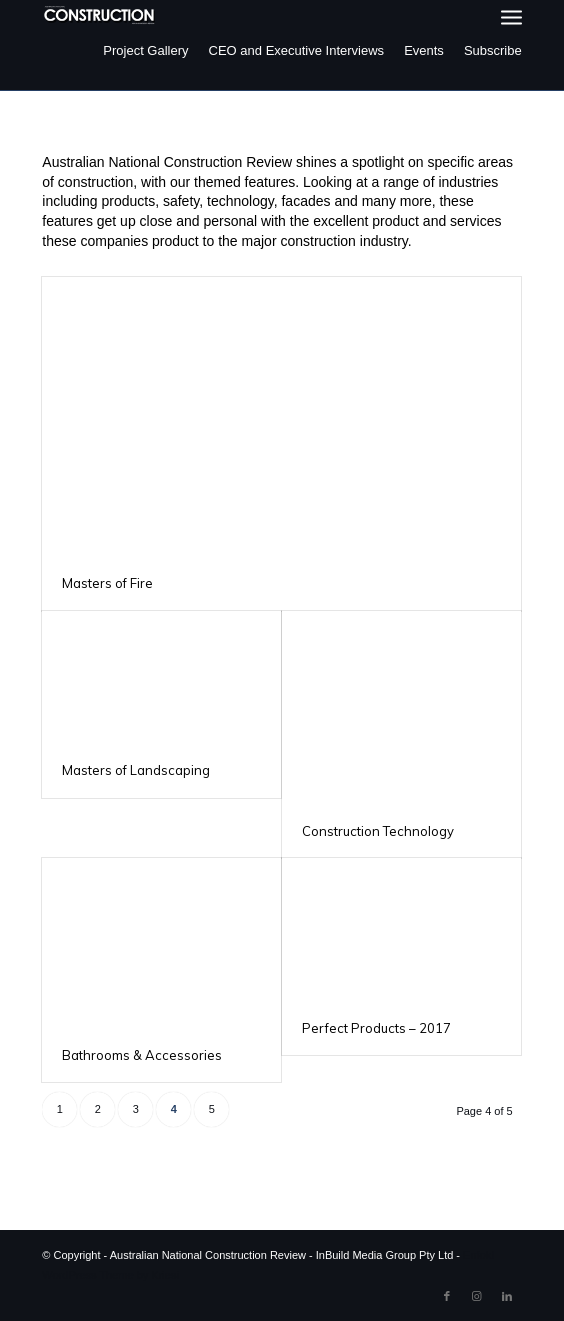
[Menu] (511, 17)
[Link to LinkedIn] (507, 1296)
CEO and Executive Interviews (297, 50)
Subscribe (493, 50)
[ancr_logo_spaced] (99, 15)
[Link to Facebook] (447, 1296)
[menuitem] (511, 17)
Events (424, 50)
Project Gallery (145, 50)
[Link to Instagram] (477, 1296)
